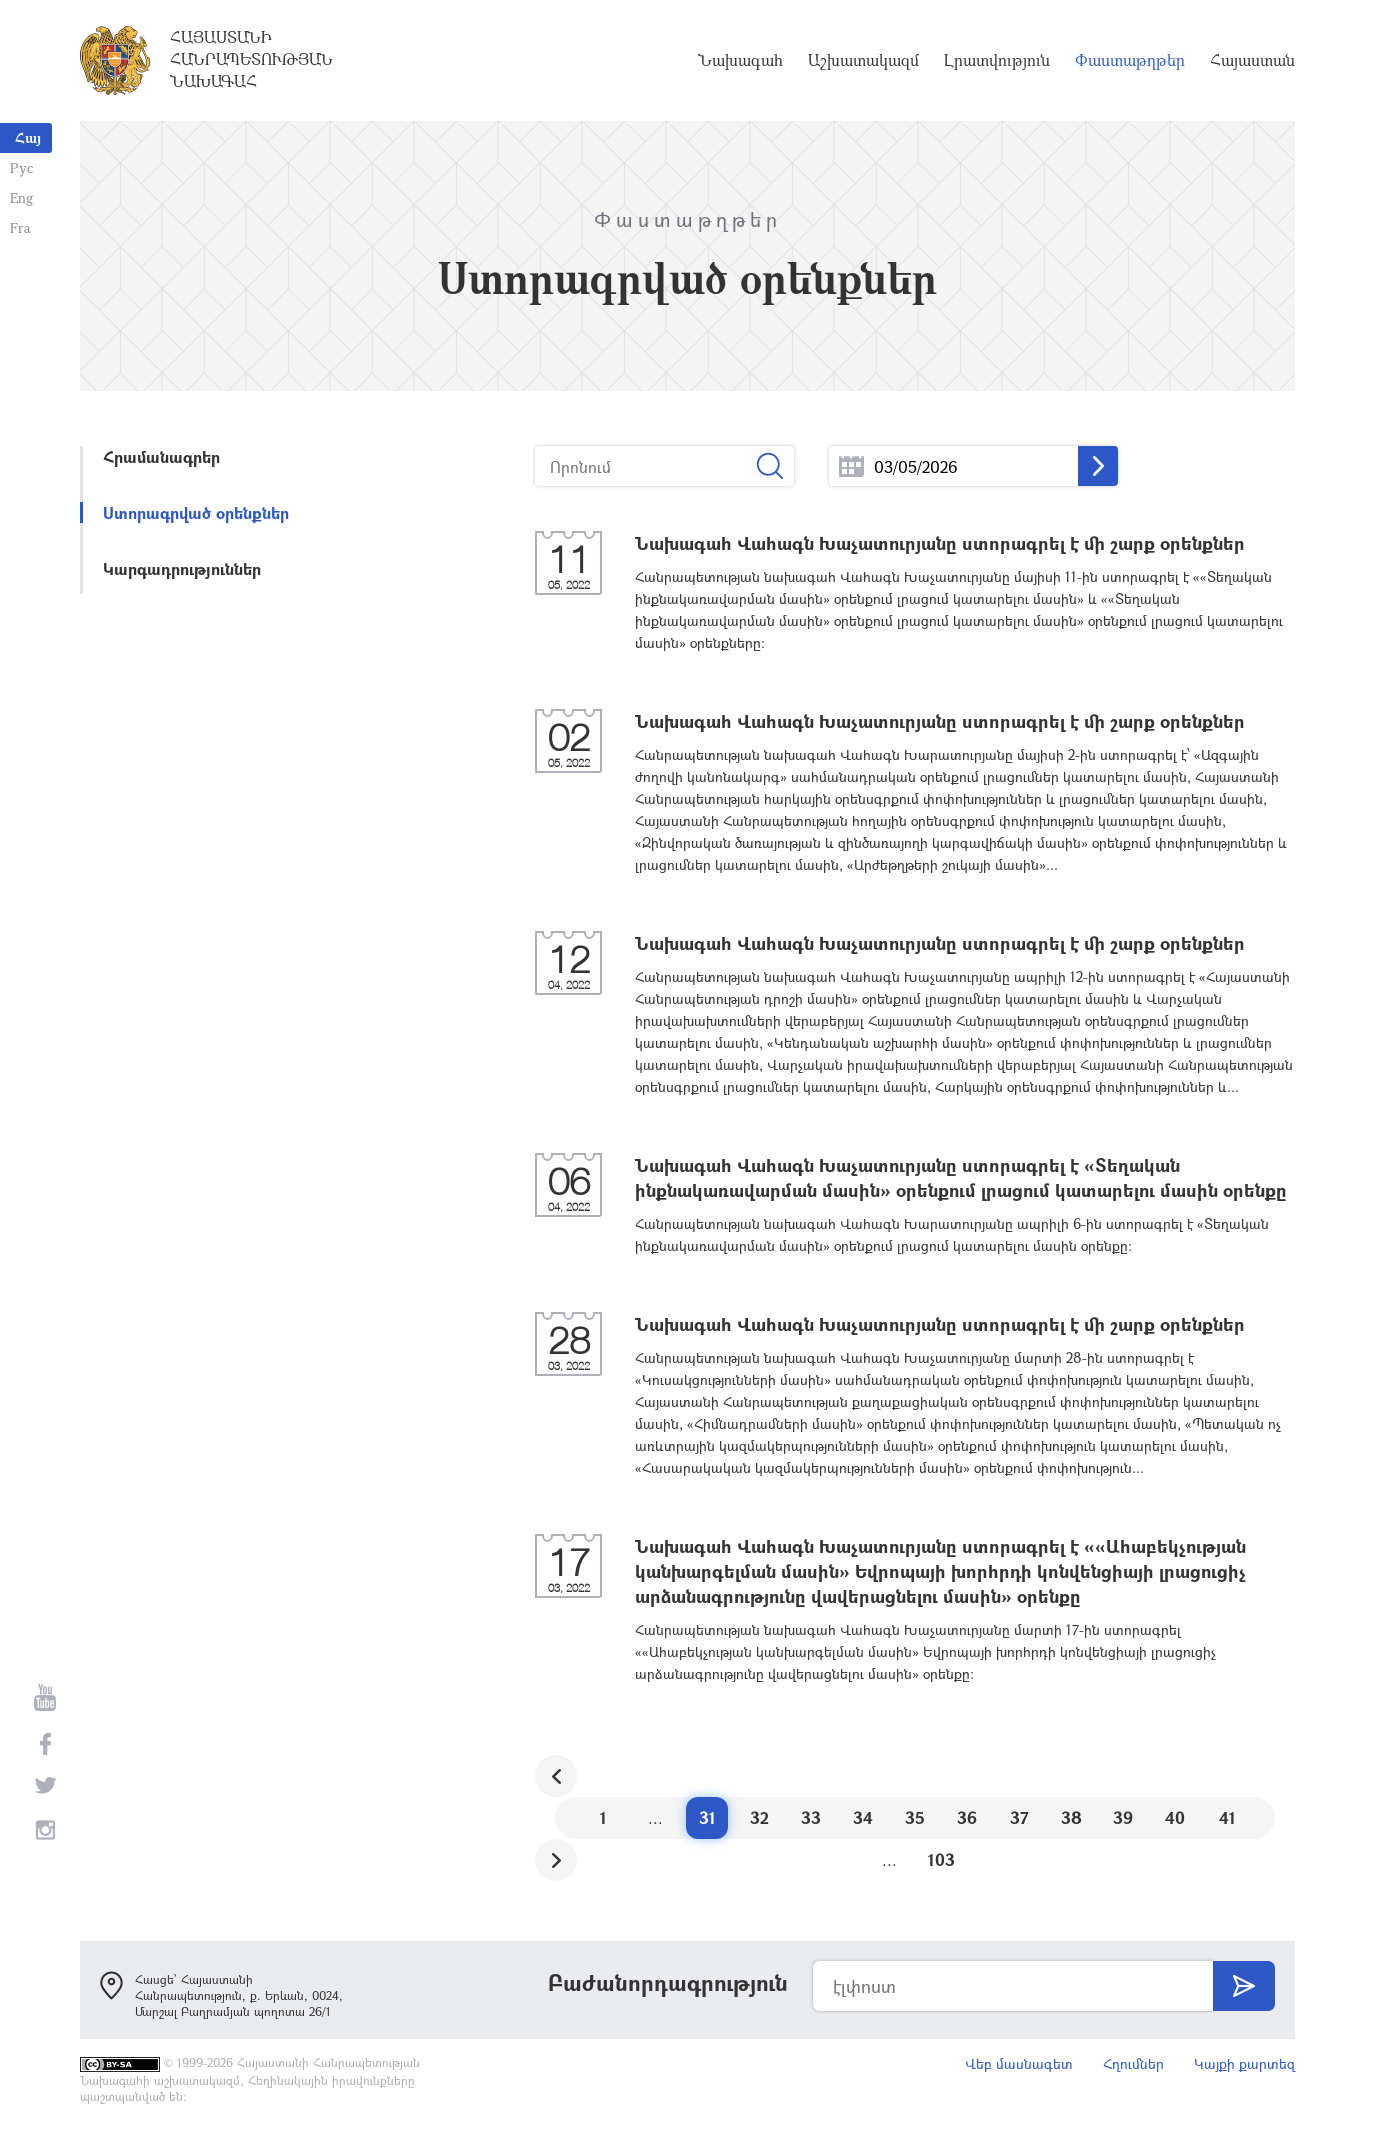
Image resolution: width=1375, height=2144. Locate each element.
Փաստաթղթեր (1130, 60)
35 (915, 1817)
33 (811, 1817)
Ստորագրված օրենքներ (196, 512)
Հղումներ (1133, 2063)
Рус (21, 167)
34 (863, 1817)
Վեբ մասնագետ (1019, 2063)
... (851, 466)
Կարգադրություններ (182, 568)
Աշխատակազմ (863, 60)
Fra (20, 227)
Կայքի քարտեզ (1244, 2063)
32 (759, 1817)
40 (1175, 1817)
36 (967, 1817)
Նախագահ (740, 60)
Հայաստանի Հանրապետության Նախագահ (251, 59)
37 (1019, 1817)
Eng (21, 197)
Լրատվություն (997, 60)
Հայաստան (1252, 60)
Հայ (28, 137)
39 (1123, 1817)
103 (941, 1859)
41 (1227, 1817)
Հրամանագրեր (161, 456)
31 (707, 1817)
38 (1071, 1817)
